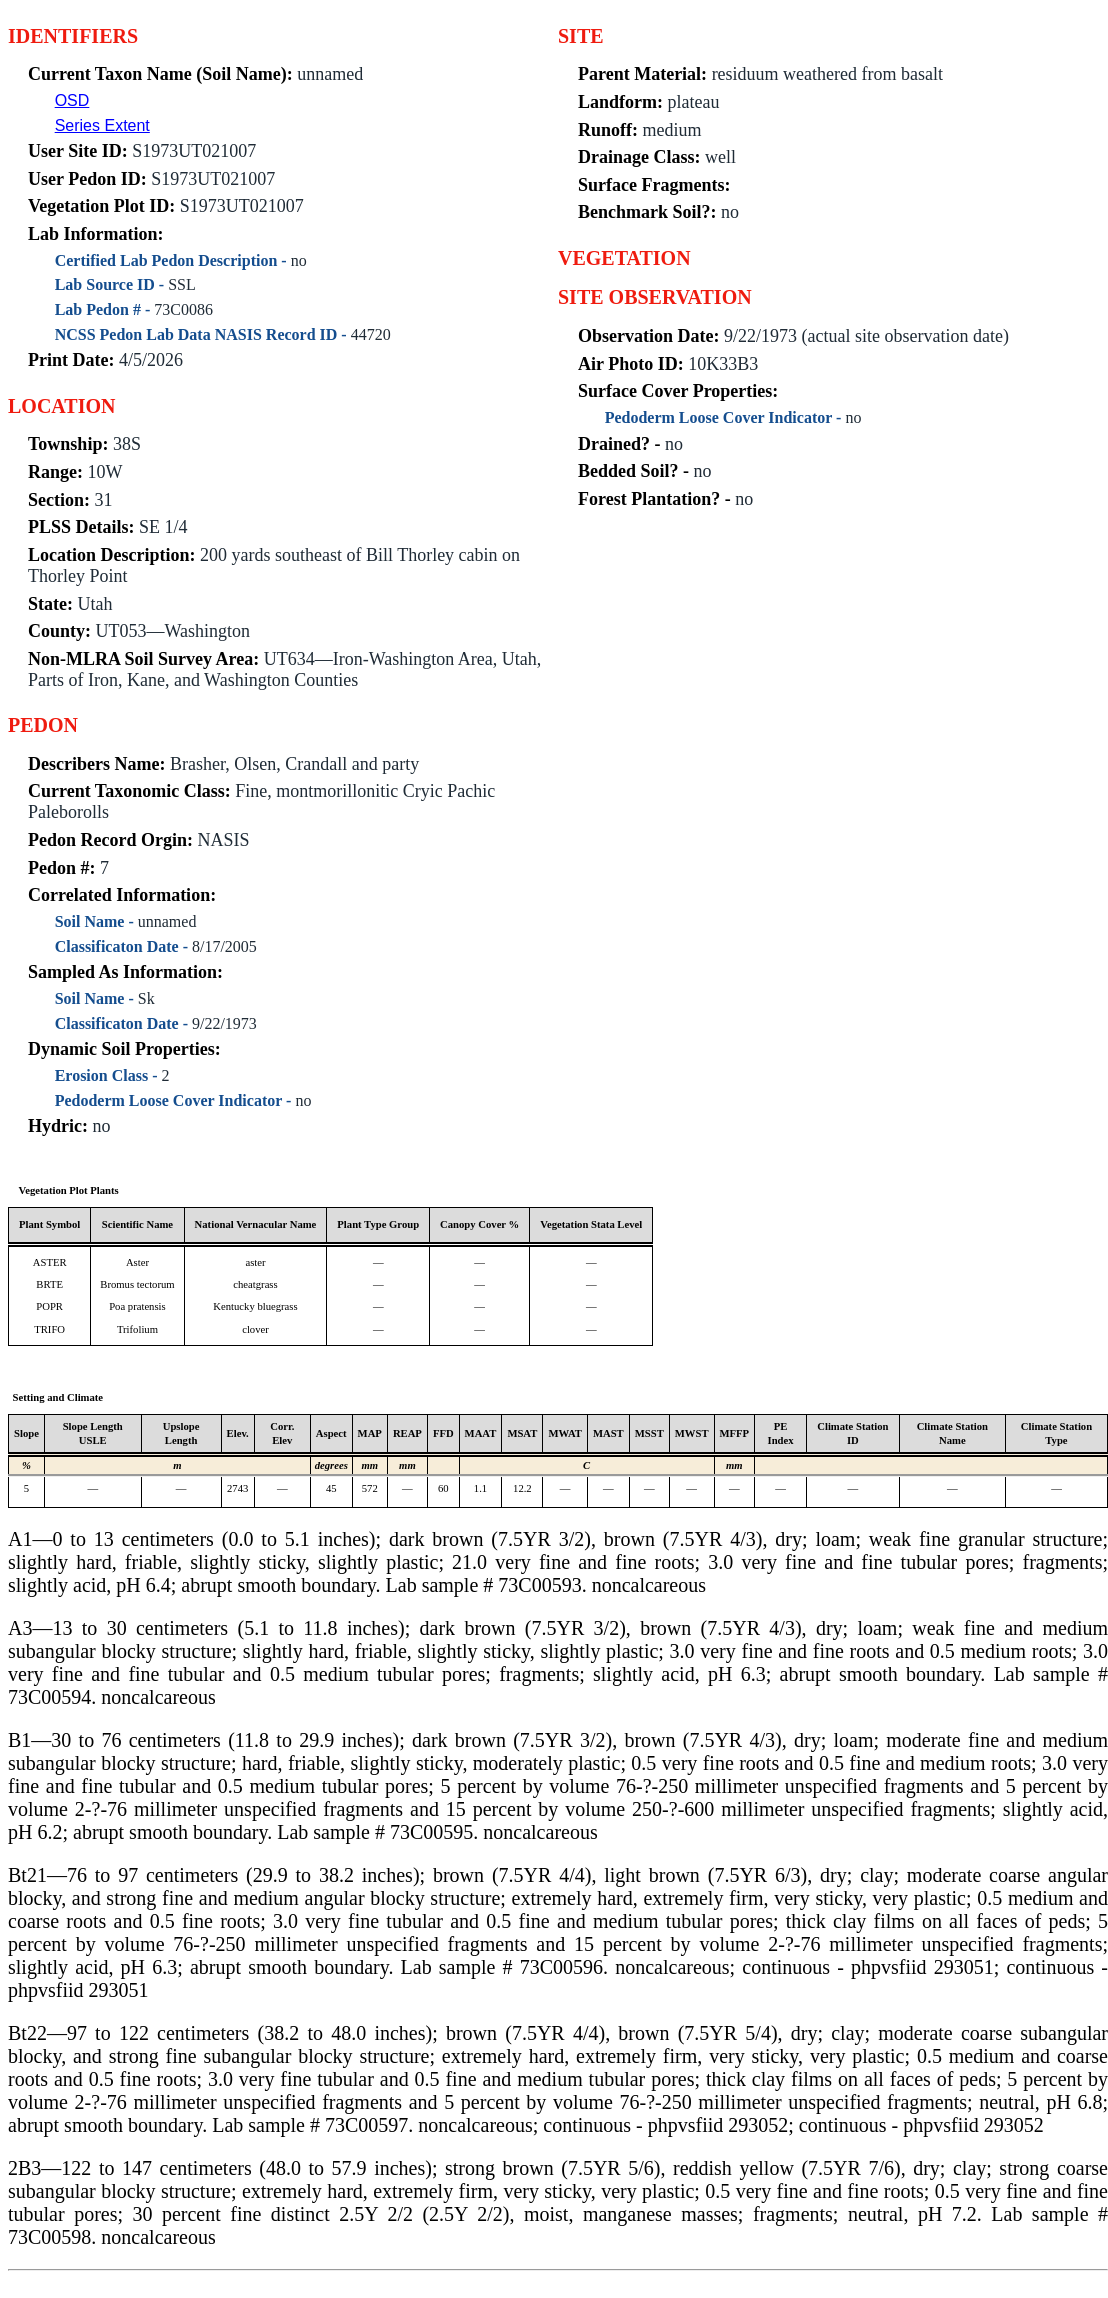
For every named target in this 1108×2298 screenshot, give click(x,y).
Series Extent (102, 125)
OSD (72, 100)
